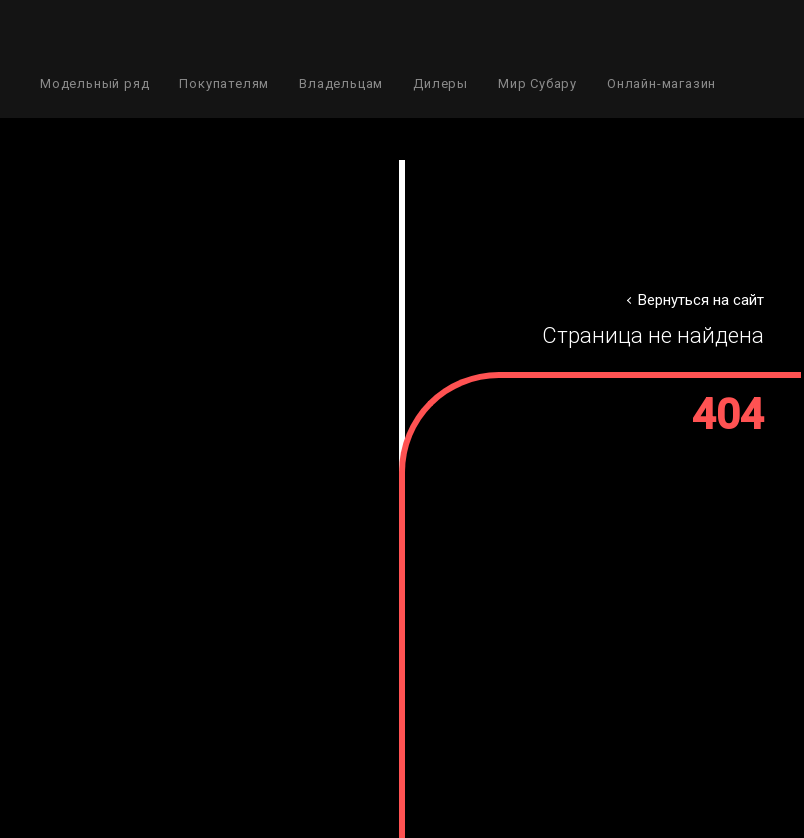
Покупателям (224, 83)
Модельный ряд (94, 83)
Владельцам (341, 83)
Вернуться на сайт (701, 300)
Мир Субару (537, 83)
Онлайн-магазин (661, 83)
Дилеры (440, 83)
